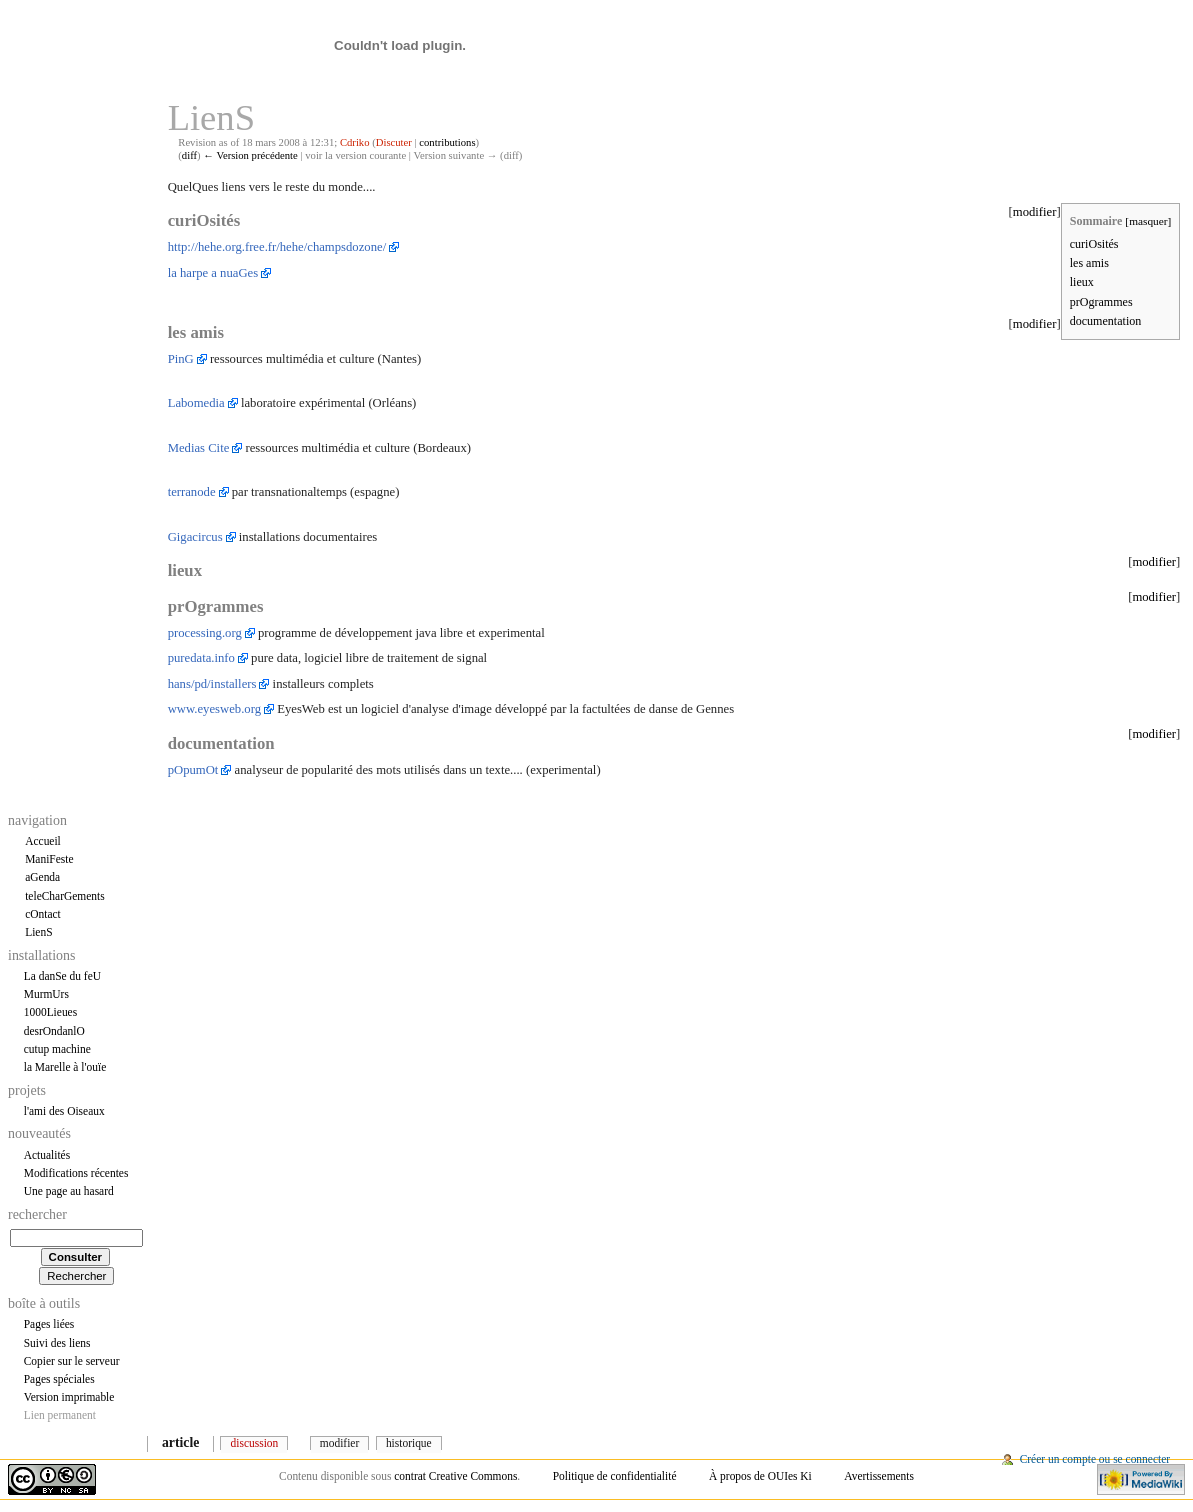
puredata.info (201, 658)
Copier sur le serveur (72, 1361)
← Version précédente (250, 155)
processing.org (205, 633)
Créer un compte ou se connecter (1095, 1459)
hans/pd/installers (212, 684)
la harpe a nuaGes (213, 273)
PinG (181, 359)
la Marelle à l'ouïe (65, 1067)
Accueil (43, 841)
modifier (1035, 212)
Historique (409, 1443)
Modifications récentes (76, 1173)
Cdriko (355, 142)
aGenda (42, 877)
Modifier (339, 1443)
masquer (1148, 221)
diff (189, 155)
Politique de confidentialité (615, 1476)
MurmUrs (46, 994)
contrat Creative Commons (455, 1476)
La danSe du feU (62, 976)
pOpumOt (193, 770)
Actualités (47, 1155)
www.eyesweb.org (214, 709)
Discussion (255, 1443)
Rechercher (37, 1214)
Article (180, 1442)
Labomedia (196, 403)
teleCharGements (65, 896)
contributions (447, 142)
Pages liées (49, 1324)
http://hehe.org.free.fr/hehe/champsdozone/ (277, 247)
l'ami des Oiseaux (64, 1111)
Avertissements (879, 1476)
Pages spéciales (59, 1379)
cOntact (43, 914)
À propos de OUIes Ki (760, 1476)
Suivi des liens (57, 1343)
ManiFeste (49, 859)
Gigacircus (195, 537)
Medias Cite (199, 448)
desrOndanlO (54, 1031)
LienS (38, 932)
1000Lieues (50, 1012)
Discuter (394, 142)
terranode (192, 492)
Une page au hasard (69, 1191)
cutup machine (57, 1049)
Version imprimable (69, 1397)
